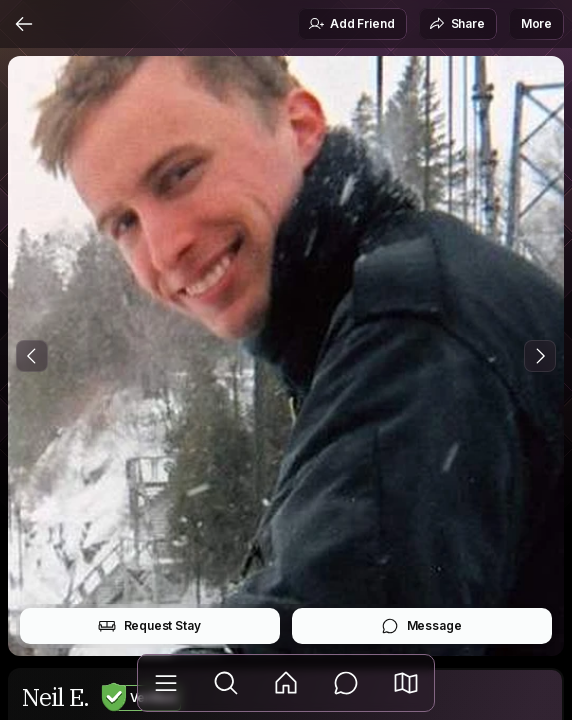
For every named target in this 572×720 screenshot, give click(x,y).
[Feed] (286, 683)
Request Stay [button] (149, 626)
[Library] (166, 683)
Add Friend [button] (351, 24)
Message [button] (421, 626)
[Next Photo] (540, 356)
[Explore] (226, 683)
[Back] (24, 24)
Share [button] (457, 24)
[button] (406, 683)
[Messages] (346, 683)
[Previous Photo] (32, 356)
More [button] (536, 23)
